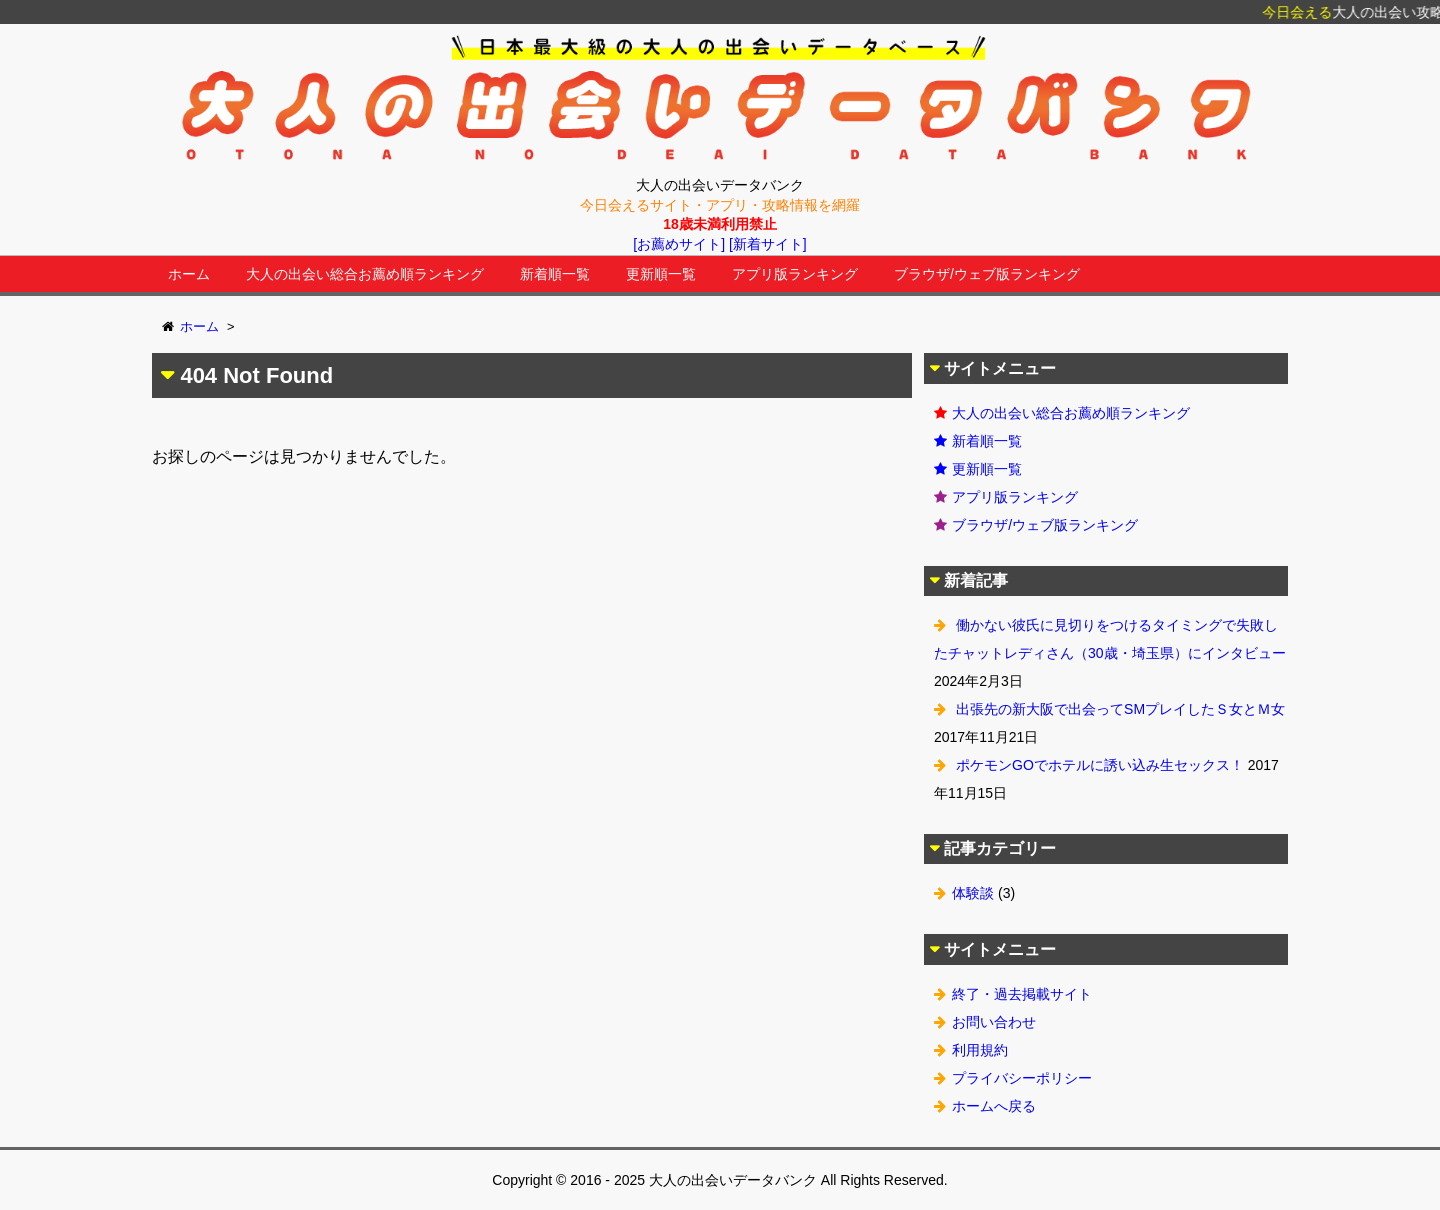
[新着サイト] (768, 244)
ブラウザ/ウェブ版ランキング (987, 274)
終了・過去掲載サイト (1022, 994)
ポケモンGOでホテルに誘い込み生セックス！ (1100, 765)
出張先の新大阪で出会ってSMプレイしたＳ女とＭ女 (1120, 709)
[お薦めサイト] (679, 244)
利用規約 (980, 1050)
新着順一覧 (555, 274)
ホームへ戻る (994, 1106)
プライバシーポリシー (1022, 1078)
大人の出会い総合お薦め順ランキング (365, 274)
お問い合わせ (994, 1022)
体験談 (973, 893)
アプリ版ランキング (795, 274)
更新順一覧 (661, 274)
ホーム (189, 274)
